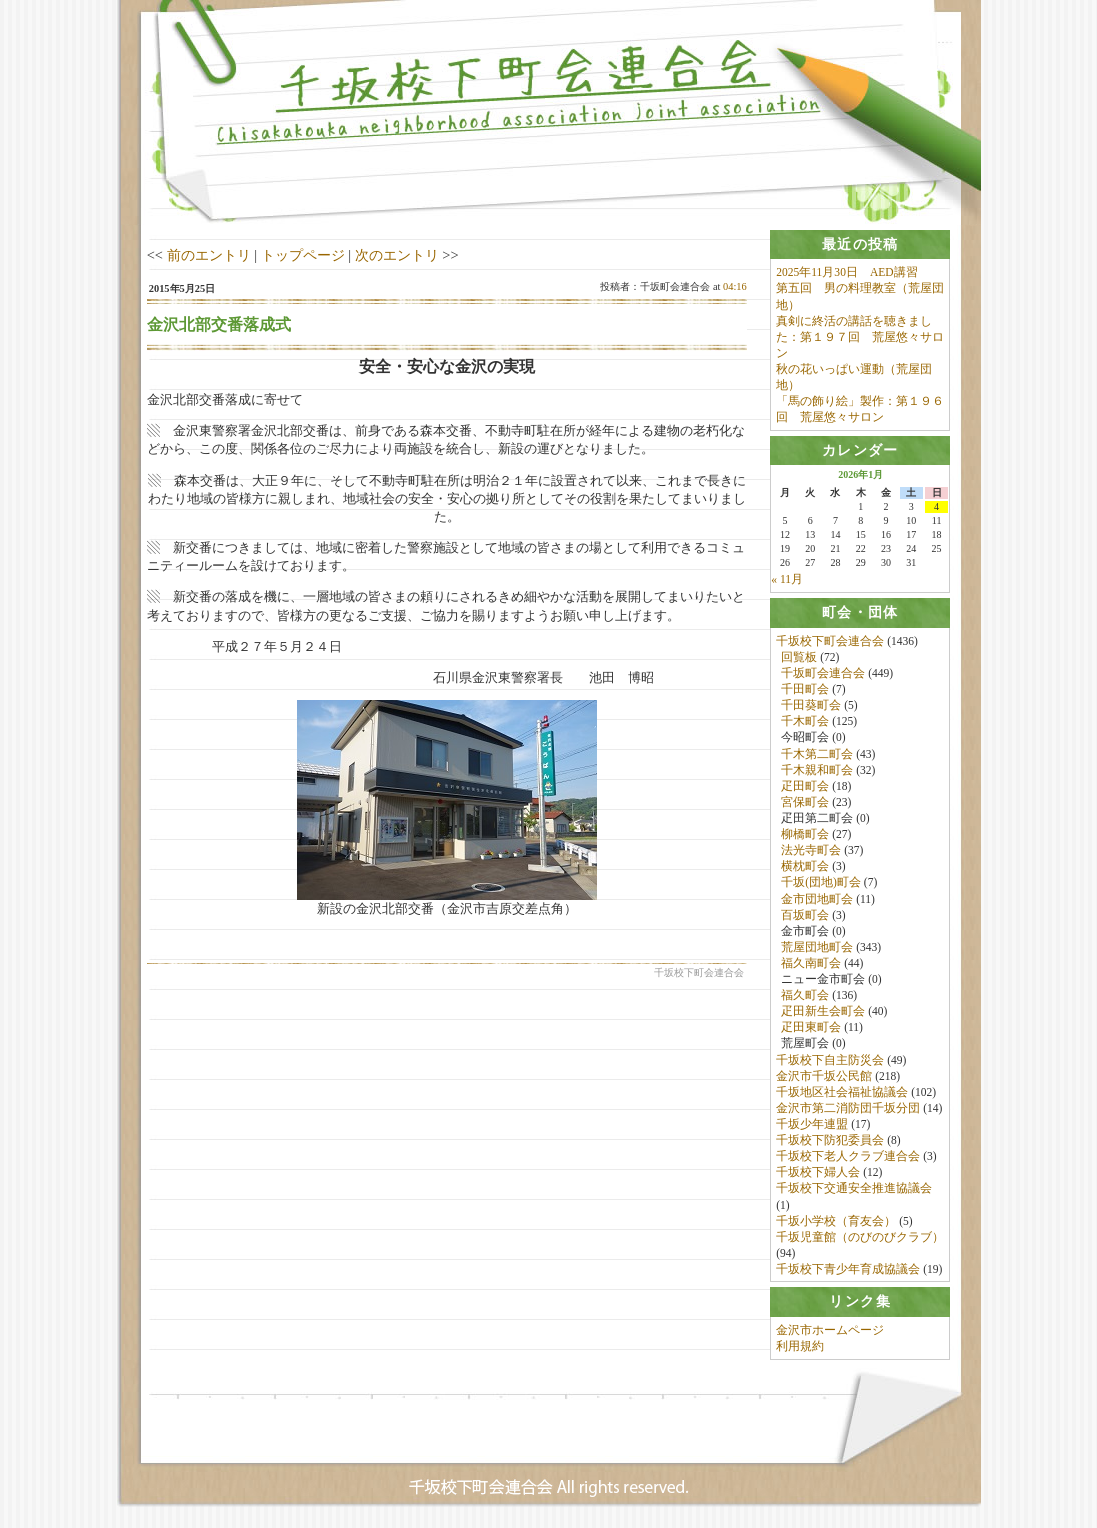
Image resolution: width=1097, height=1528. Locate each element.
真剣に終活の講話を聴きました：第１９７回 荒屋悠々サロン (860, 337)
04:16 (735, 286)
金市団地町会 (817, 899)
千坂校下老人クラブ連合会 (848, 1157)
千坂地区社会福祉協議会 (842, 1092)
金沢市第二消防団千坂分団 (848, 1108)
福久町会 (805, 996)
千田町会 (805, 690)
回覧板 (799, 657)
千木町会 (805, 722)
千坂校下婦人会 (818, 1173)
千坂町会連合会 (823, 673)
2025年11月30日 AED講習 (846, 272)
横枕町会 (805, 867)
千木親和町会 (817, 770)
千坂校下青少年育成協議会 (848, 1270)
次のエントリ (397, 255)
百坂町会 (805, 915)
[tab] (860, 244)
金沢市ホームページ (830, 1331)
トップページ (303, 255)
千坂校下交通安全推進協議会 (854, 1189)
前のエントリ (209, 255)
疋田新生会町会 (823, 1012)
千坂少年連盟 (812, 1125)
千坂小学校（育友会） (836, 1221)
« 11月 (787, 580)
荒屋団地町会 (817, 947)
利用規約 (800, 1347)
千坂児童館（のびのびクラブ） (860, 1237)
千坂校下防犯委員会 (830, 1141)
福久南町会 (811, 963)
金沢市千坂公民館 (824, 1076)
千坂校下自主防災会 (830, 1060)
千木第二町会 (817, 754)
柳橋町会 (805, 835)
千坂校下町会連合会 (830, 641)
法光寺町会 (811, 851)
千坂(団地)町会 (821, 883)
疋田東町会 (811, 1028)
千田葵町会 (811, 706)
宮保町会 (805, 802)
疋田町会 (805, 786)
